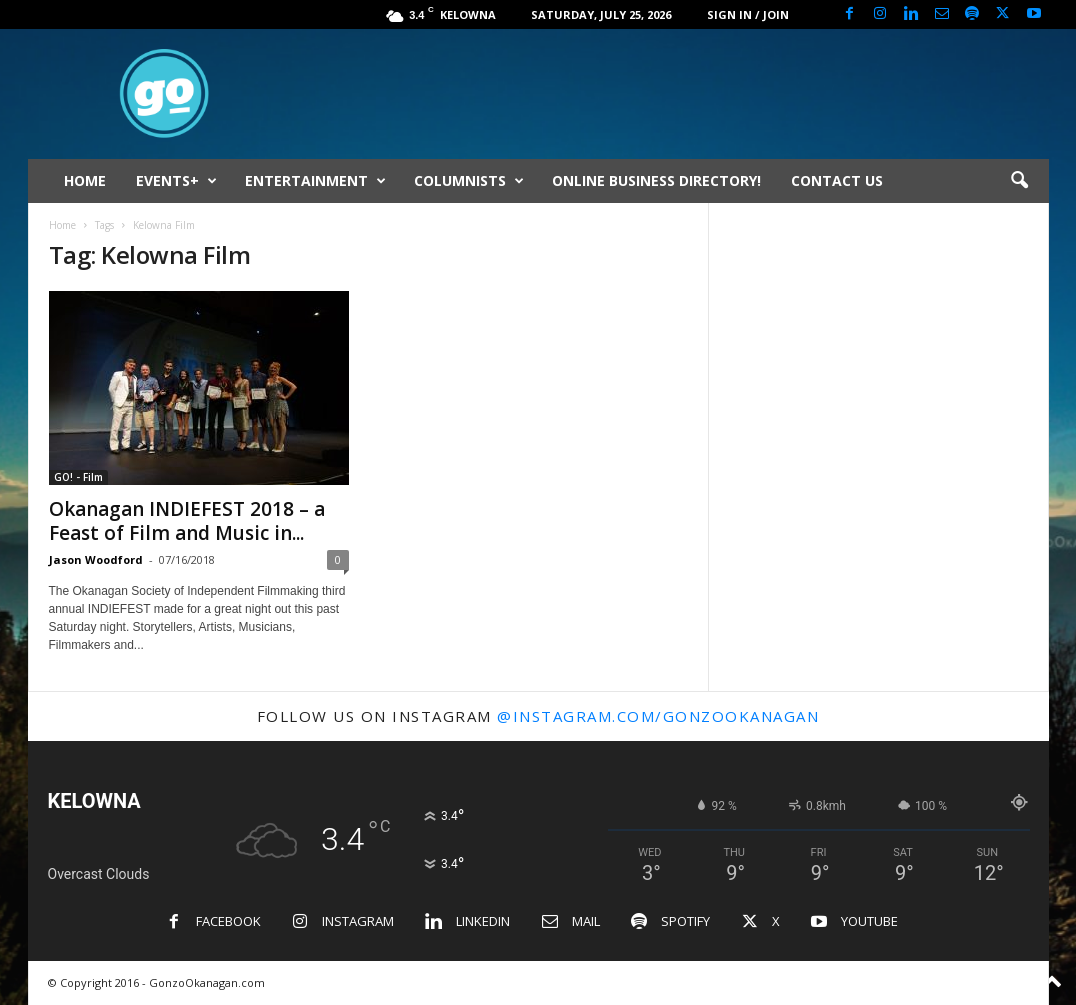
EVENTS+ (176, 181)
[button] (1019, 181)
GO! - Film (78, 477)
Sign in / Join (748, 14)
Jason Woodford (96, 559)
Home (62, 225)
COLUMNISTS (469, 181)
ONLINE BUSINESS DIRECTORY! (656, 180)
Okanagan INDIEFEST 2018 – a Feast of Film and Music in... (187, 521)
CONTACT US (837, 180)
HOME (85, 180)
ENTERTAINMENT (315, 181)
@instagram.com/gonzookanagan (658, 716)
